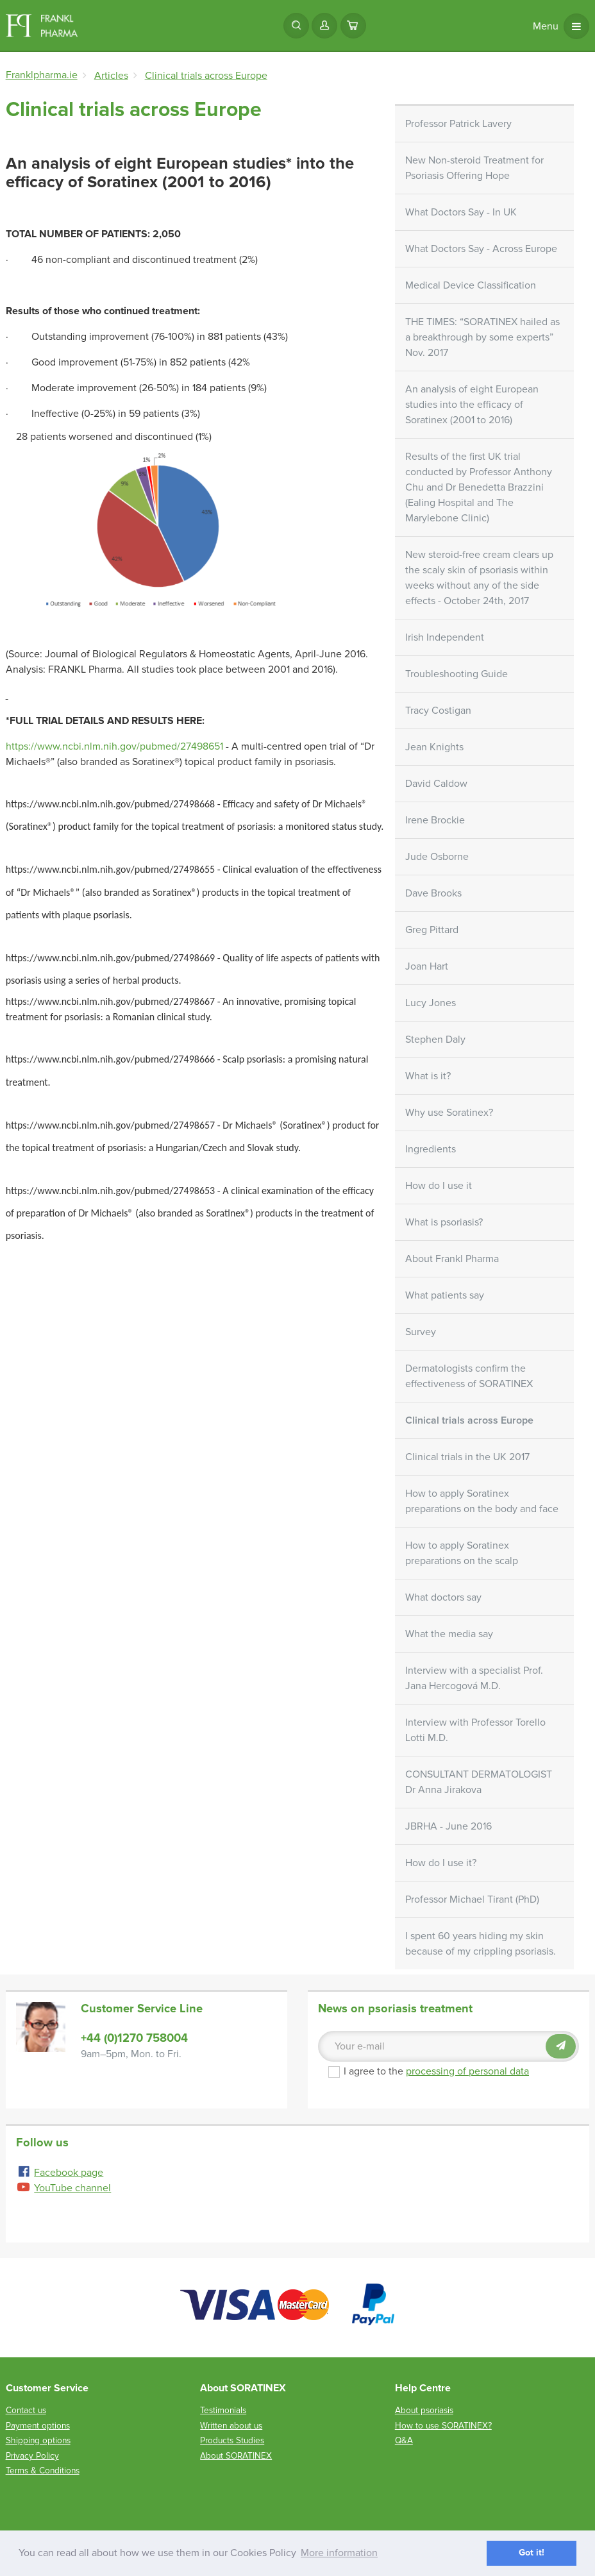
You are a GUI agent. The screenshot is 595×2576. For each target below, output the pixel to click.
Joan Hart (426, 966)
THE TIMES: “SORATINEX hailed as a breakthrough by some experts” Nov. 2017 (482, 337)
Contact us (26, 2410)
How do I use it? (440, 1862)
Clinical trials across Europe (469, 1420)
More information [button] (339, 2553)
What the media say (449, 1634)
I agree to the (428, 2071)
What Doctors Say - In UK (461, 212)
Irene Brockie (435, 820)
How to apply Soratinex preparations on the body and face (481, 1501)
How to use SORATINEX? (443, 2425)
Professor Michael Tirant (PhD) (472, 1899)
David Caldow (436, 783)
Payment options (38, 2425)
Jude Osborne (437, 856)
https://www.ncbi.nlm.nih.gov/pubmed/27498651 (114, 746)
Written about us (231, 2425)
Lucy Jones (430, 1003)
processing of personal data (467, 2071)
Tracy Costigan (438, 710)
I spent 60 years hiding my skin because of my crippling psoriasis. (480, 1944)
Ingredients (430, 1149)
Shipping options (38, 2440)
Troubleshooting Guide (456, 674)
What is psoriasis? (444, 1222)
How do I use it (438, 1185)
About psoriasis (424, 2410)
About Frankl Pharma (452, 1258)
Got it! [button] (531, 2552)
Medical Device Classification (470, 285)
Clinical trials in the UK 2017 (467, 1457)
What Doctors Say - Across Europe (481, 248)
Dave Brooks (433, 893)
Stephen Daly (435, 1039)
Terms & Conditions (43, 2470)
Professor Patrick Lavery (458, 123)
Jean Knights (434, 747)
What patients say (444, 1295)
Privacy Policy (32, 2455)
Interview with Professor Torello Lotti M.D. (475, 1730)
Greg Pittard (431, 929)
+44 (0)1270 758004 (134, 2038)
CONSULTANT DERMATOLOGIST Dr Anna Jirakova (478, 1782)
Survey (420, 1332)
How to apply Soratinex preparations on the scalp (461, 1553)
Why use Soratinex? (449, 1112)
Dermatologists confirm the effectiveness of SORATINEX (469, 1376)
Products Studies (232, 2440)
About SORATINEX (236, 2455)
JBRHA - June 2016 (448, 1826)
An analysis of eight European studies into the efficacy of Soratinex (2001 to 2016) (472, 404)
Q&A (404, 2440)
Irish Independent (444, 637)
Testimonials (223, 2410)
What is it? (428, 1076)
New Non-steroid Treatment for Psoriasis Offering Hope (474, 168)
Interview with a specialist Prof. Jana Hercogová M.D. (474, 1678)
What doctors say (443, 1597)
